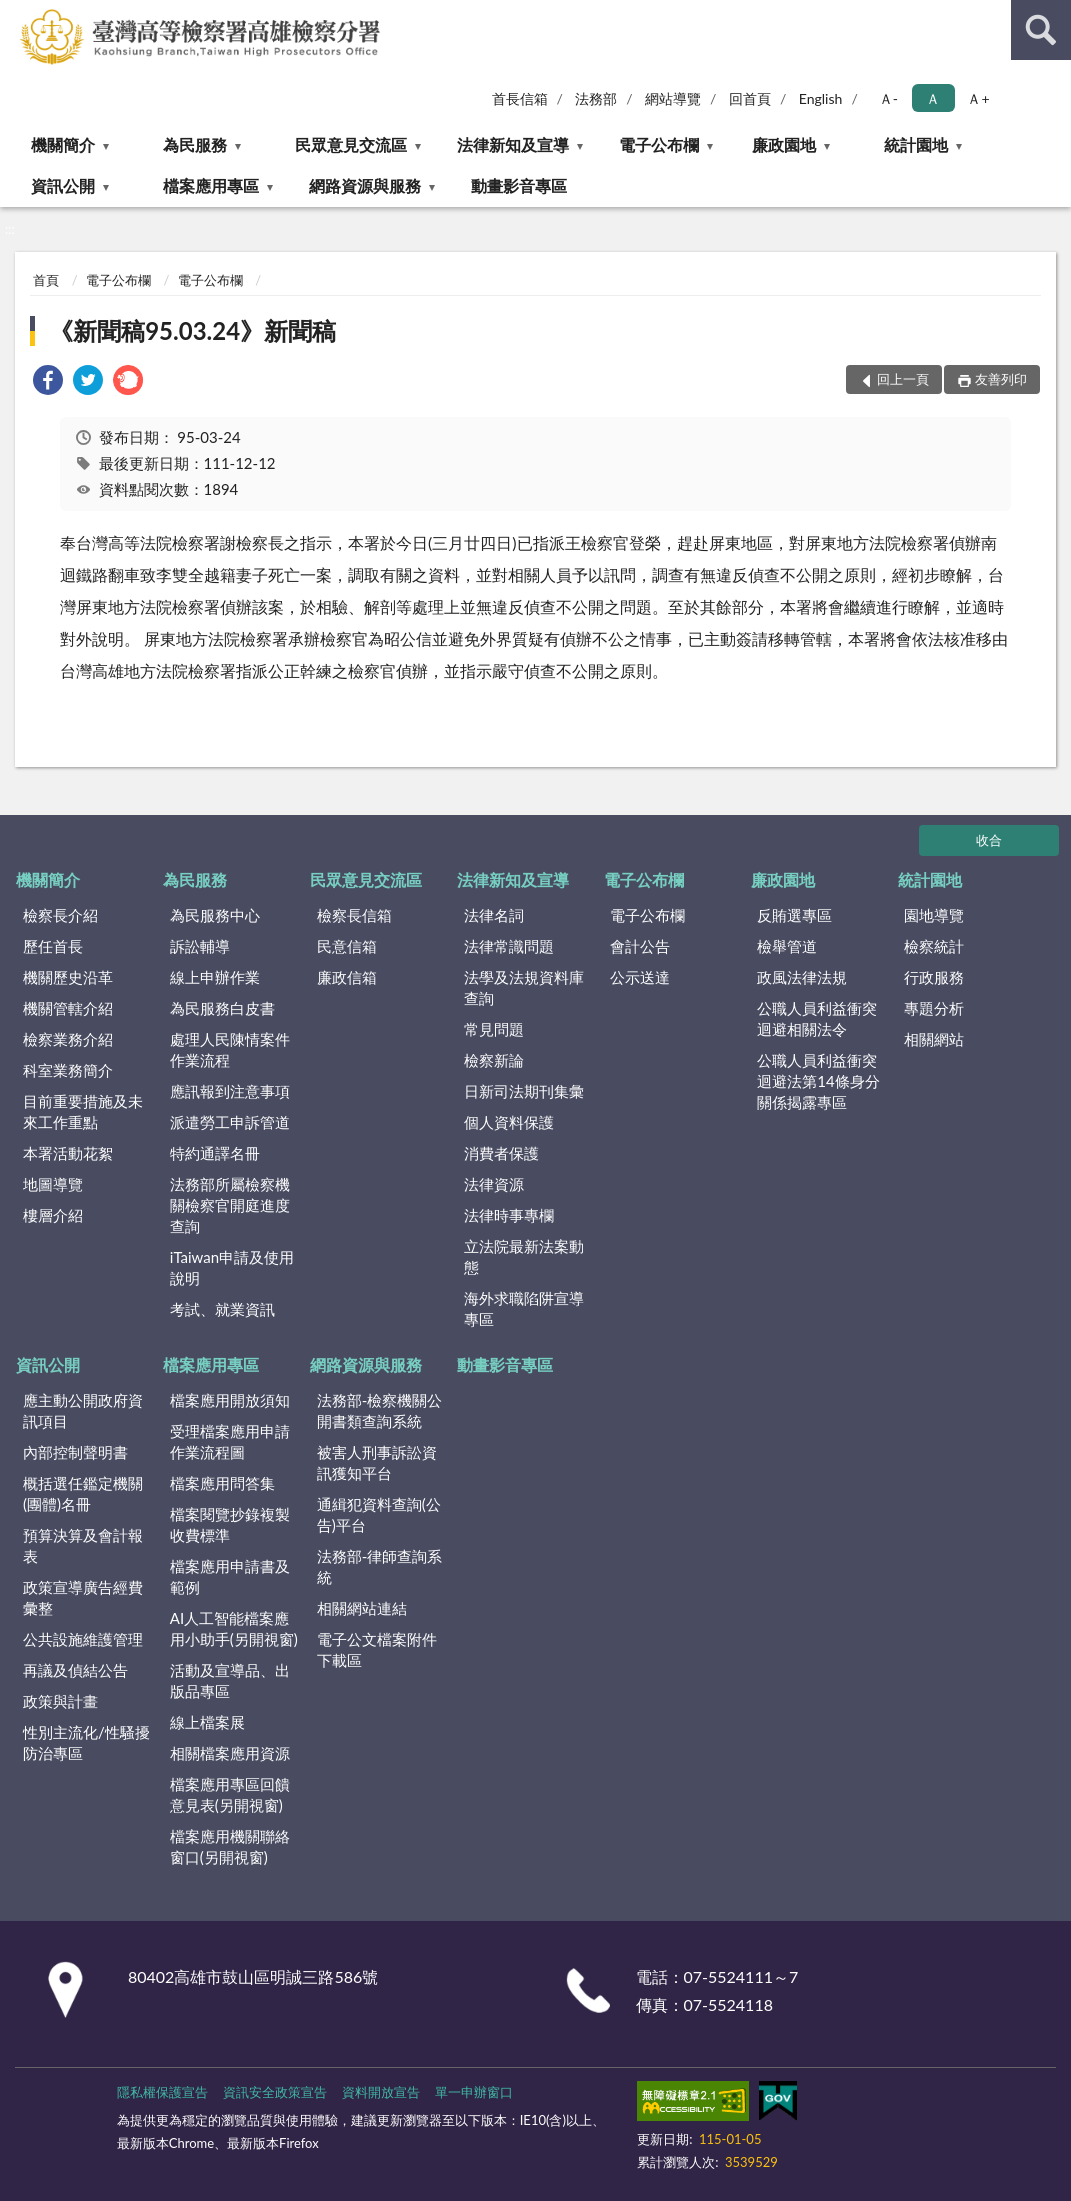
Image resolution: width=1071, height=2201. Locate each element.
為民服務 (195, 144)
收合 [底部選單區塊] (989, 840)
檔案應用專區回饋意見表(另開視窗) (230, 1794)
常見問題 (494, 1029)
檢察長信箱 (354, 915)
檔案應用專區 (211, 185)
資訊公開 (63, 185)
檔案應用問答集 (222, 1483)
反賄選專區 (794, 915)
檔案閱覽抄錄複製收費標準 (230, 1524)
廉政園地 (784, 144)
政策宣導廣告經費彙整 (83, 1597)
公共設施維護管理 (83, 1639)
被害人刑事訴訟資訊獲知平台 (377, 1462)
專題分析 (934, 1008)
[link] (48, 382)
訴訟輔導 (200, 946)
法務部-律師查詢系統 (380, 1566)
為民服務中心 (215, 915)
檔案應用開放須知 (230, 1400)
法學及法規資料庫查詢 (524, 987)
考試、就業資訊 (222, 1309)
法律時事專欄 (509, 1215)
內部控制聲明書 (75, 1452)
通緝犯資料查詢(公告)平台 (379, 1514)
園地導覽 (934, 915)
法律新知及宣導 (513, 144)
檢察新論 (494, 1060)
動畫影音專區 (519, 185)
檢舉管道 (787, 946)
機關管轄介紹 (68, 1008)
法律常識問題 (509, 946)
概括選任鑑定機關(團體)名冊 (83, 1493)
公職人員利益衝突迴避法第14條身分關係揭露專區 (818, 1081)
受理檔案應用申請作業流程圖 (230, 1441)
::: (16, 15)
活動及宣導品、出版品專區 (230, 1680)
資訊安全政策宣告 (275, 2092)
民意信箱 (347, 946)
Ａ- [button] (888, 98)
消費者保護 (501, 1153)
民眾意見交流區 (351, 144)
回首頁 (750, 98)
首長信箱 (520, 98)
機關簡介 (63, 144)
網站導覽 (673, 98)
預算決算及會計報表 (83, 1545)
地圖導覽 (53, 1184)
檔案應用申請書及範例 (230, 1576)
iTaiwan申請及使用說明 (232, 1267)
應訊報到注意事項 (230, 1091)
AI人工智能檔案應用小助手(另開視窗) (234, 1628)
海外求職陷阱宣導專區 (524, 1308)
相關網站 (934, 1039)
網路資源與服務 (365, 185)
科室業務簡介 (68, 1070)
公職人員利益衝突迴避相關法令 (817, 1018)
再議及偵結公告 (75, 1670)
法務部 (596, 98)
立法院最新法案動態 (524, 1256)
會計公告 (640, 946)
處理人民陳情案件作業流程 (230, 1049)
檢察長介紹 (60, 915)
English (821, 98)
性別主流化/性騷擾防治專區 (86, 1742)
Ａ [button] (933, 98)
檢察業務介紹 (68, 1039)
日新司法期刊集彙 (524, 1091)
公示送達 (640, 977)
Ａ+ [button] (978, 98)
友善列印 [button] (1001, 379)
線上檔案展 (207, 1722)
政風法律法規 (802, 977)
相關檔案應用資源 (230, 1753)
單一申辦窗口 (474, 2092)
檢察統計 (934, 946)
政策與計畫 (60, 1701)
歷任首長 (53, 946)
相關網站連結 (362, 1608)
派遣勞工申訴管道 (230, 1122)
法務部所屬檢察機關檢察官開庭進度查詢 (230, 1205)
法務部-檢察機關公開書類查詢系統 (380, 1410)
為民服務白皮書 (222, 1008)
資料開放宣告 (381, 2092)
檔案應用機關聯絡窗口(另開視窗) (230, 1846)
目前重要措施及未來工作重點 (83, 1111)
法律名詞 (494, 915)
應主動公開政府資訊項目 (83, 1410)
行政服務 (934, 977)
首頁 (46, 280)
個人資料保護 (509, 1122)
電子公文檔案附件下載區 (377, 1649)
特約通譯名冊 (215, 1153)
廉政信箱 (347, 977)
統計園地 (916, 144)
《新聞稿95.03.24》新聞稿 (192, 330)
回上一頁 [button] (903, 379)
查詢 (1041, 30)
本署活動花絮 (68, 1153)
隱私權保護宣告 (162, 2092)
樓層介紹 (53, 1215)
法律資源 (494, 1184)
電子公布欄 (659, 144)
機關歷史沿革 (68, 977)
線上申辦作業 (215, 977)
